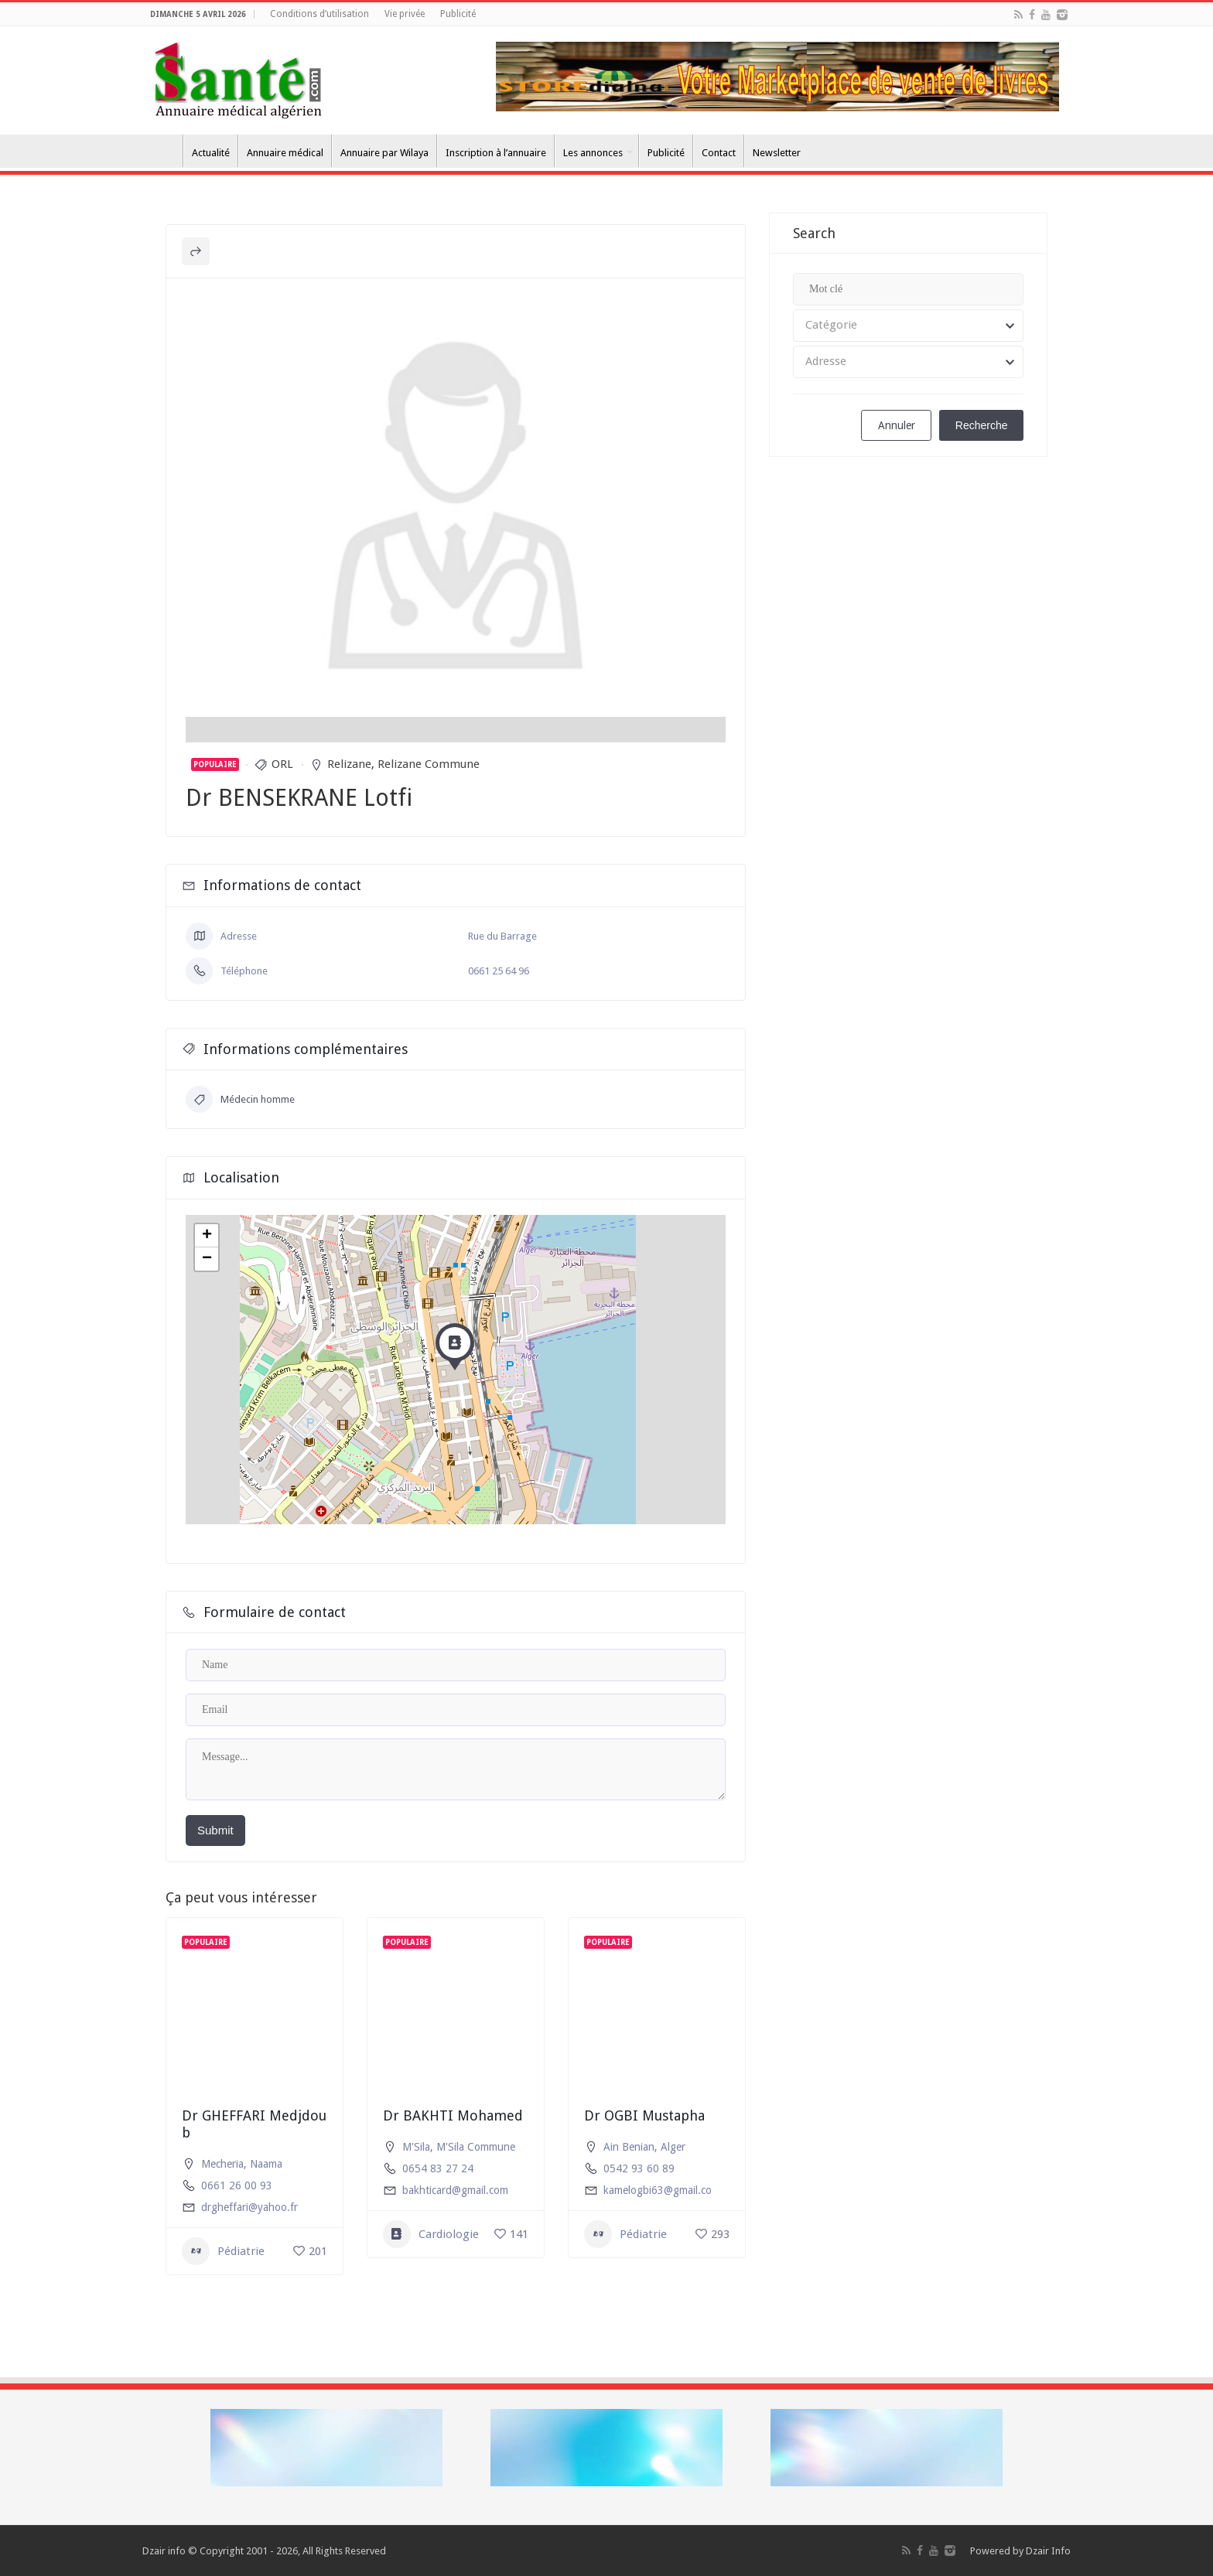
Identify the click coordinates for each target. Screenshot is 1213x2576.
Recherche (981, 425)
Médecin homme (240, 1099)
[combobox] (908, 325)
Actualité (211, 153)
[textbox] (908, 325)
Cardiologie (431, 2234)
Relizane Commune (429, 764)
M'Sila (416, 2147)
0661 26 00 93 (236, 2185)
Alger (673, 2147)
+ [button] (207, 1235)
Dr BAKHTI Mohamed (453, 2115)
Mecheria (222, 2164)
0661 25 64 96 (498, 971)
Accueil (162, 151)
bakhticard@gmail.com (455, 2190)
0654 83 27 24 (437, 2168)
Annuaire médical (285, 153)
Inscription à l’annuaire (496, 153)
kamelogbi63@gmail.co (657, 2190)
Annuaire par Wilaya (384, 153)
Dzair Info (1048, 2551)
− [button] (207, 1259)
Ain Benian (628, 2147)
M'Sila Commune (475, 2147)
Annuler (896, 425)
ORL (282, 764)
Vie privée (404, 14)
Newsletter (777, 153)
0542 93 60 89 (639, 2168)
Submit (215, 1830)
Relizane (349, 764)
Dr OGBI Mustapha (644, 2115)
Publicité (458, 14)
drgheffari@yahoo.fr (249, 2207)
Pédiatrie (223, 2251)
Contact (719, 153)
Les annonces (593, 153)
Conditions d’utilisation (319, 14)
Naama (266, 2164)
